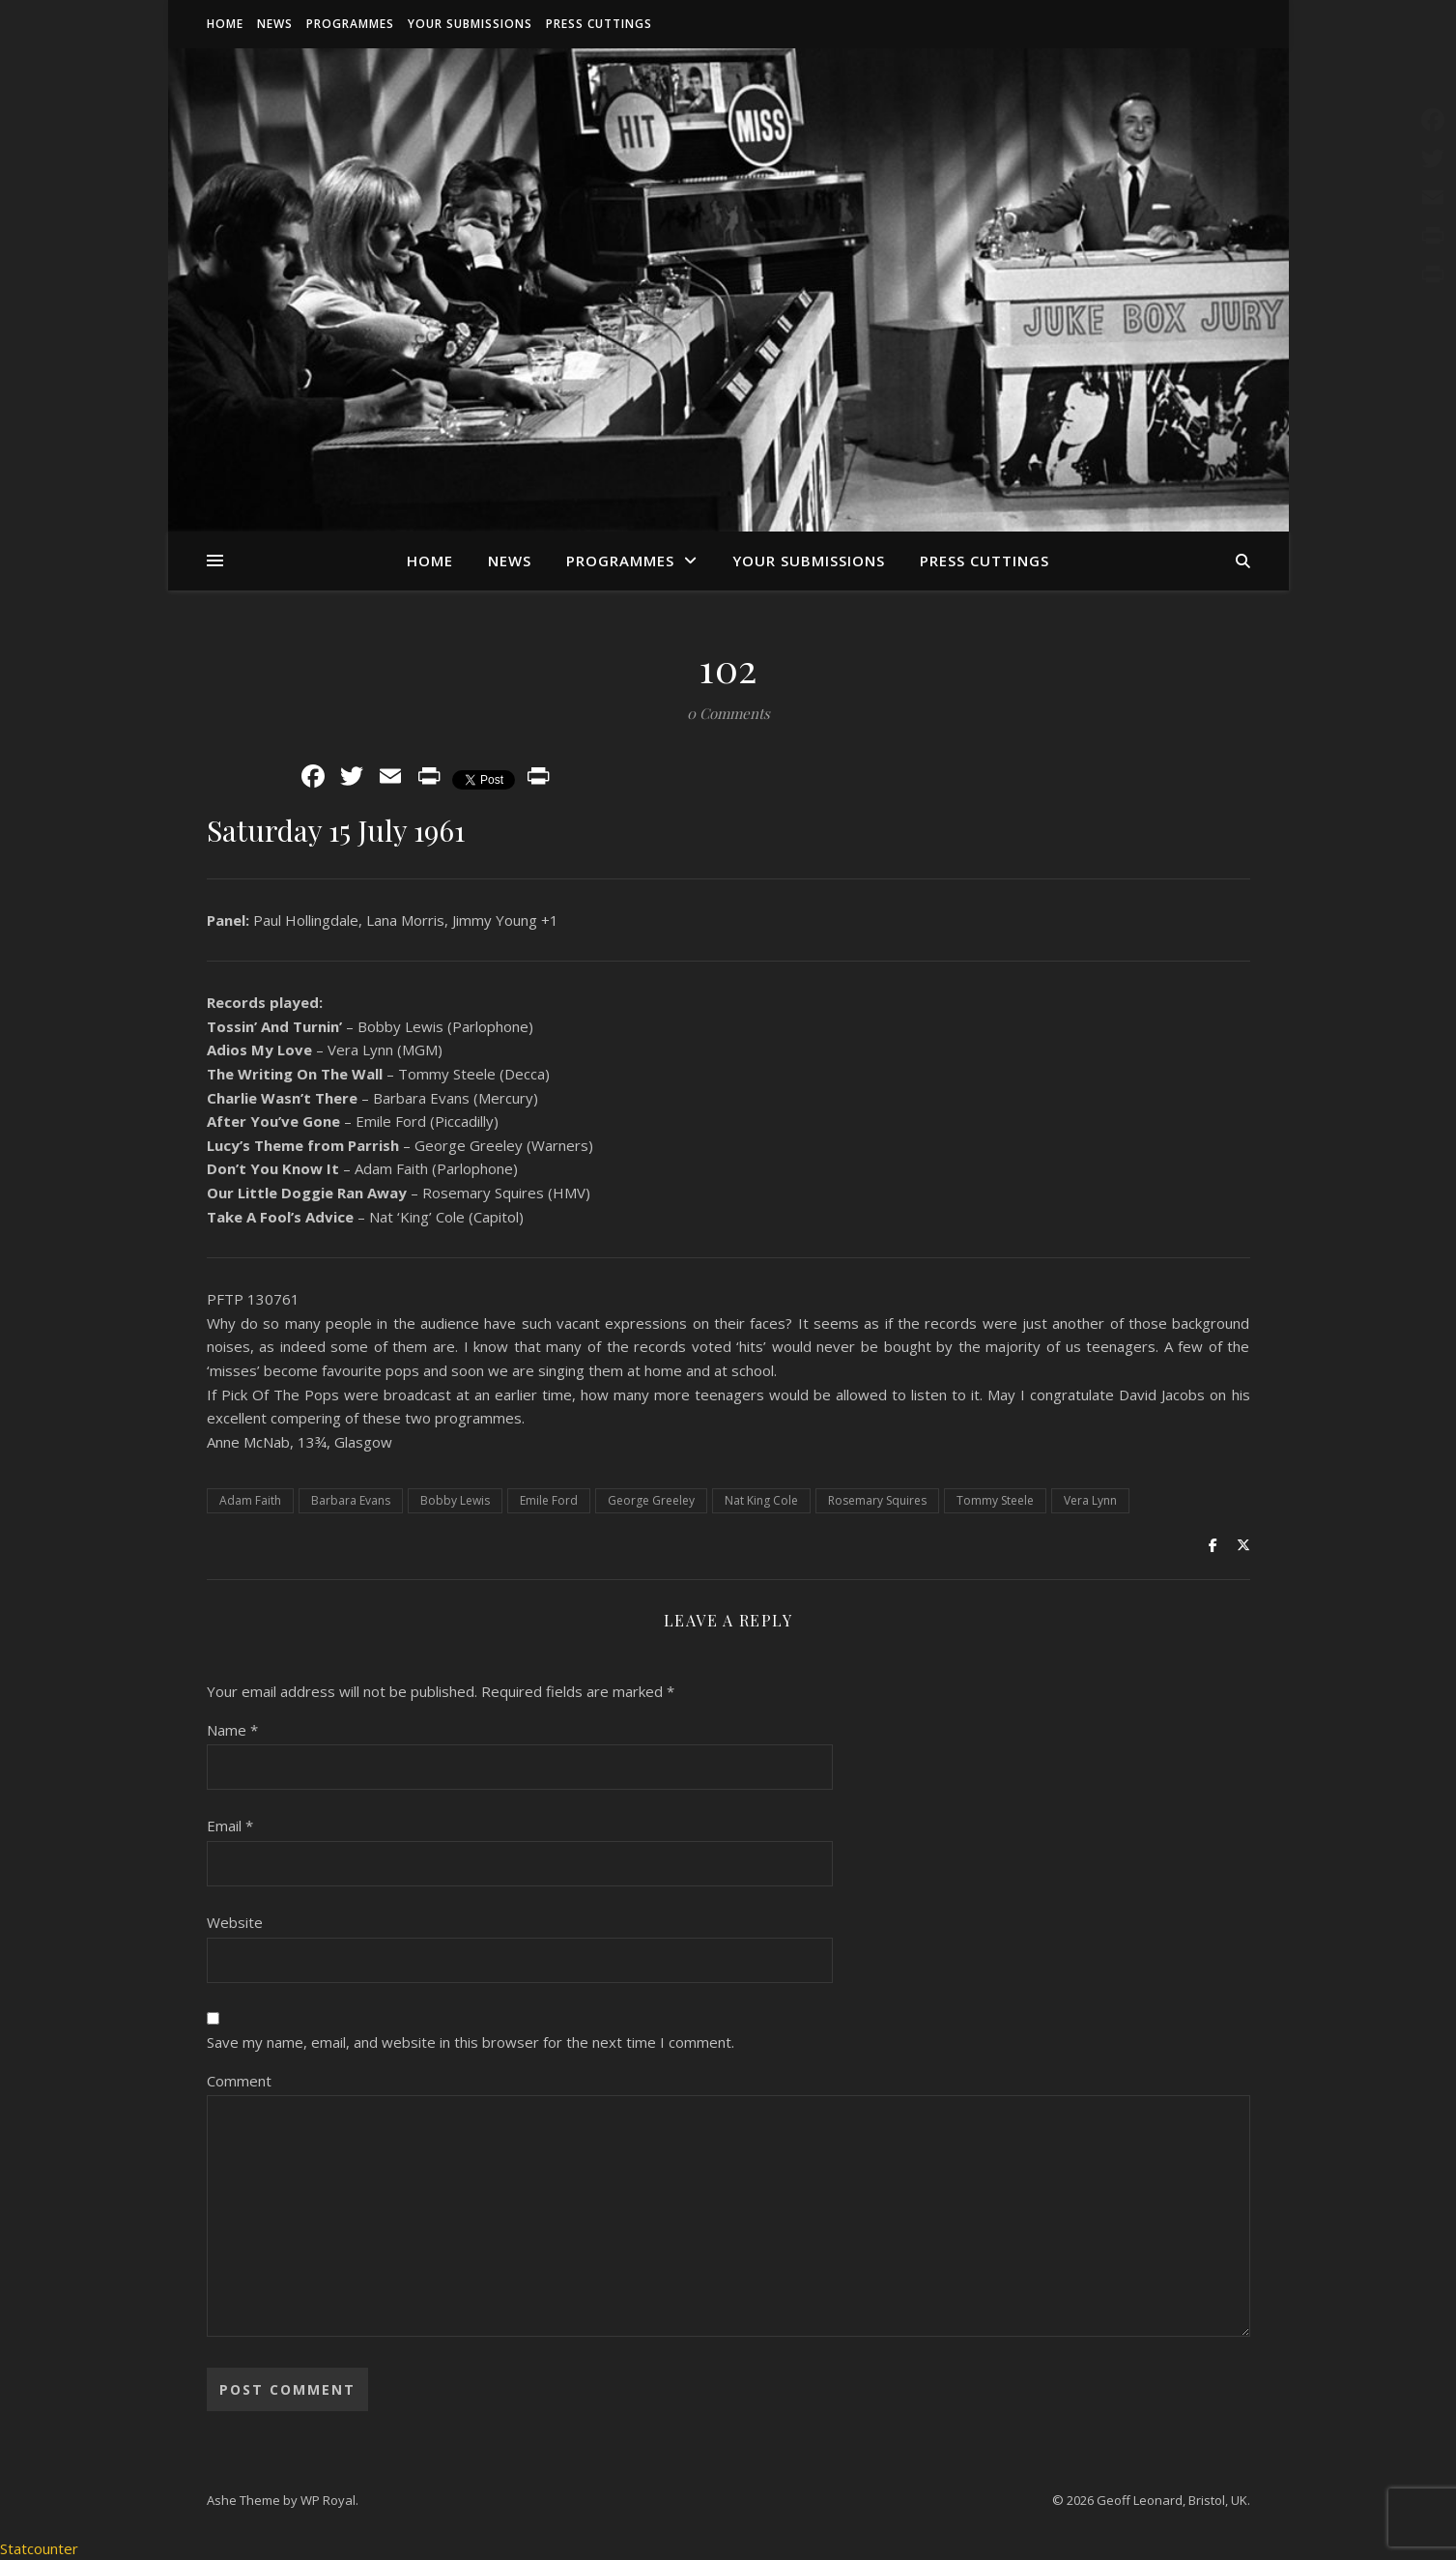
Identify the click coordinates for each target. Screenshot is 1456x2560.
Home (225, 23)
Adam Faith (250, 1500)
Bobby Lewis (455, 1500)
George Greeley (651, 1500)
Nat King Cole (761, 1500)
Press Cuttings (599, 23)
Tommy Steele (995, 1500)
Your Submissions (470, 23)
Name (232, 1730)
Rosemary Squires (877, 1500)
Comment (239, 2080)
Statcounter (39, 2548)
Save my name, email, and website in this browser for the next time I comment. (470, 2042)
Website (235, 1922)
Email (230, 1825)
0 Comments (728, 713)
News (275, 23)
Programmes (350, 23)
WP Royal (328, 2500)
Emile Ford (549, 1500)
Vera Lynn (1090, 1500)
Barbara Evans (350, 1500)
